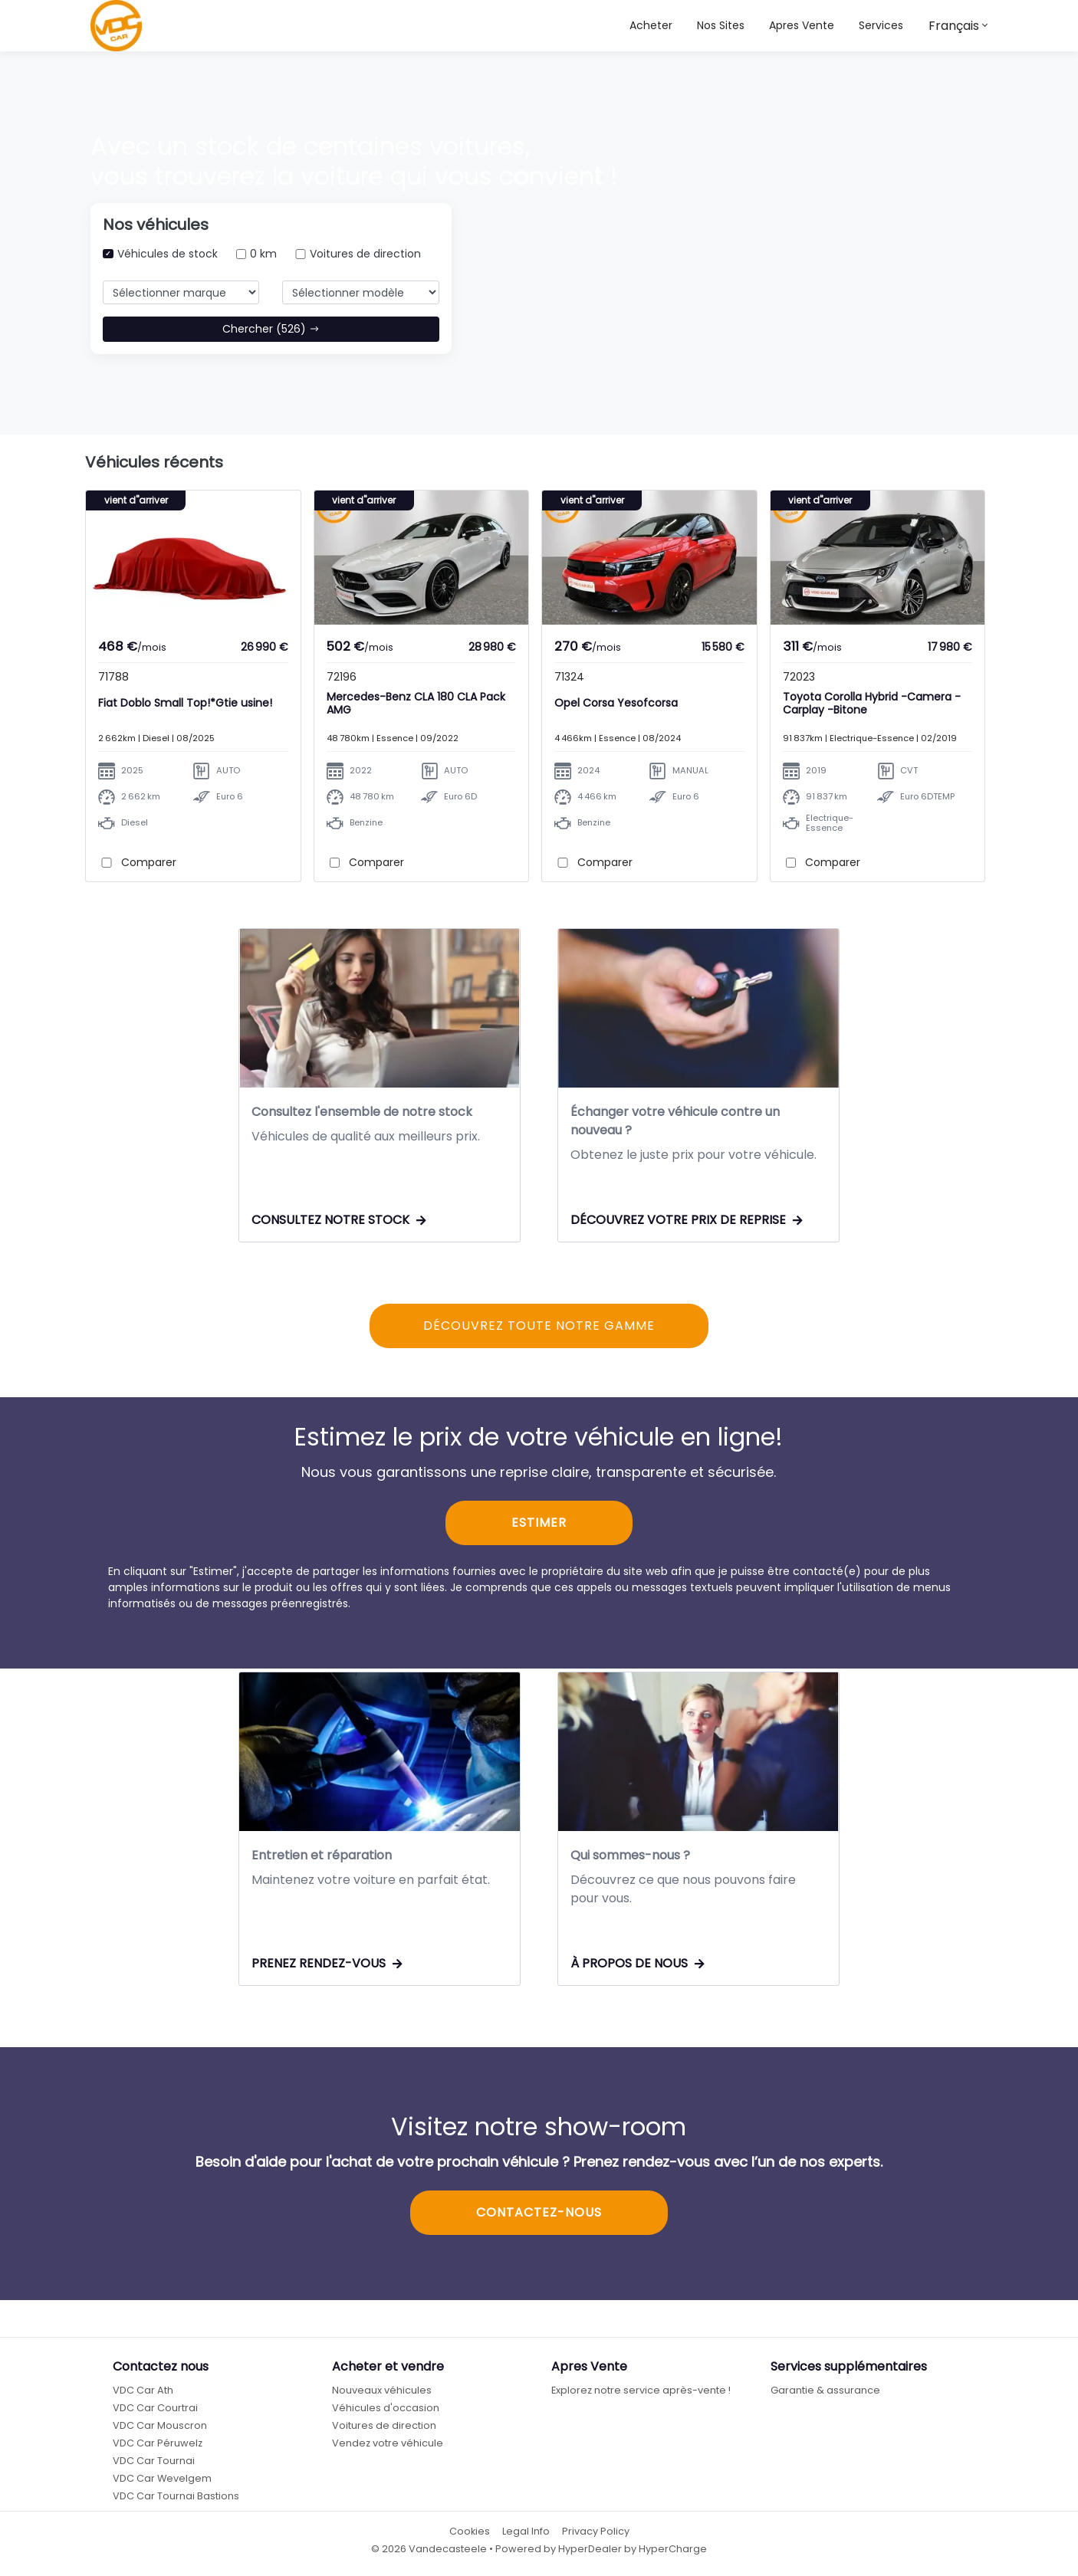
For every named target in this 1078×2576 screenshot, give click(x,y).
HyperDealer (590, 2549)
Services (881, 25)
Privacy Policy (595, 2531)
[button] (721, 25)
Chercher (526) (271, 328)
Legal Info (526, 2531)
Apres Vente (801, 25)
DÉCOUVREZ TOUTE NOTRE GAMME (539, 1326)
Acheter (650, 25)
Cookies (469, 2531)
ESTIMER (539, 1524)
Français (953, 25)
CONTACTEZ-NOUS (539, 2213)
